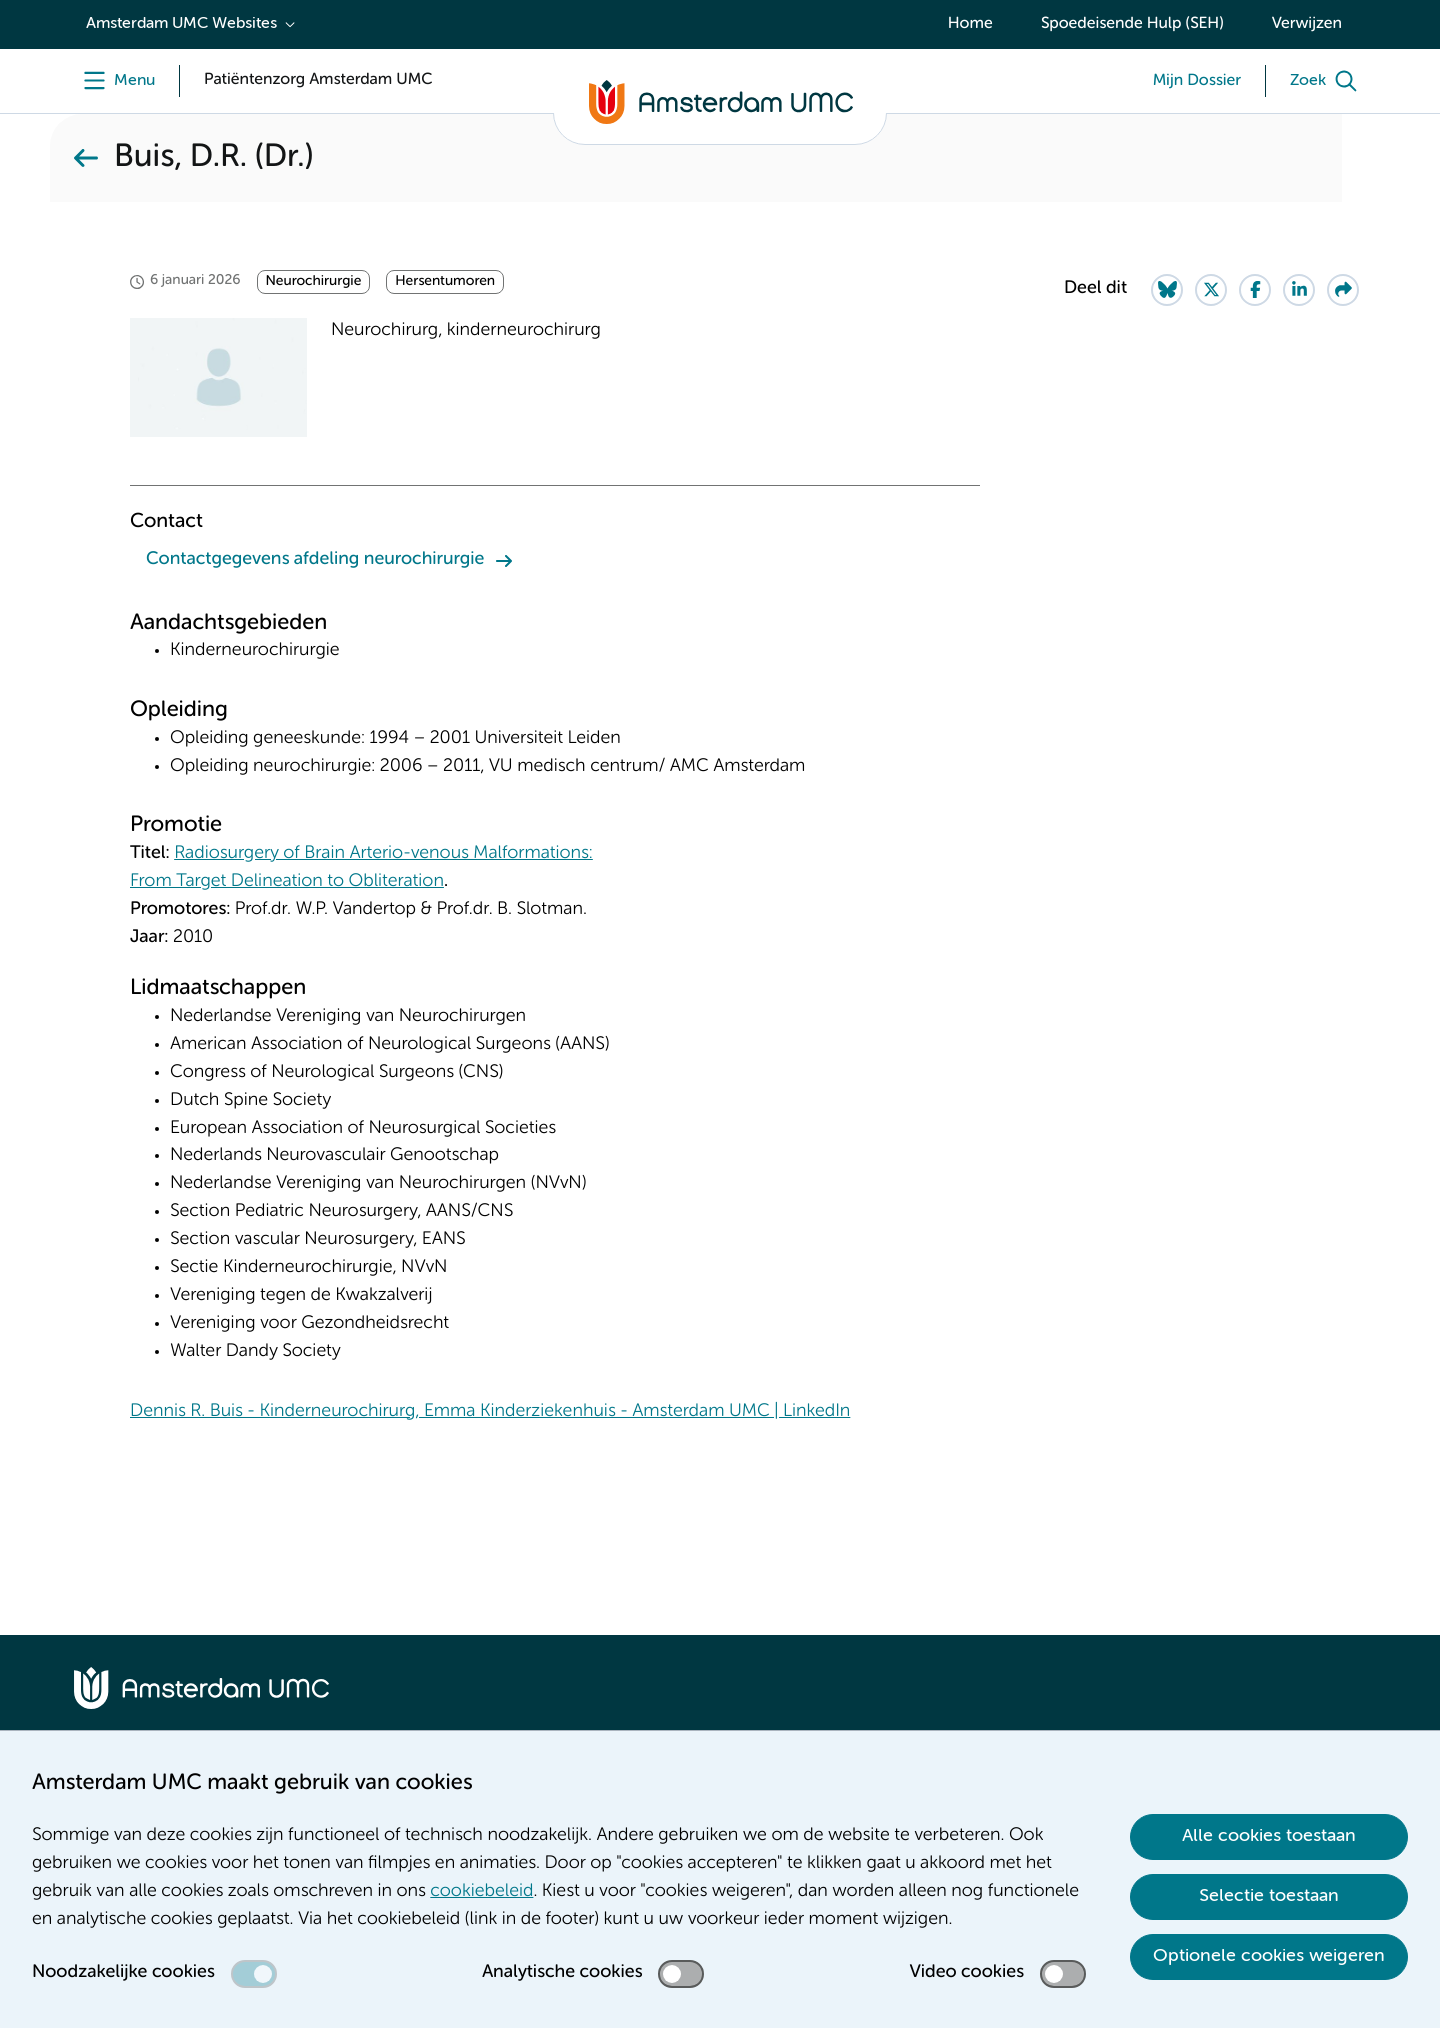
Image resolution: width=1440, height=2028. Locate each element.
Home (970, 24)
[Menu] (114, 81)
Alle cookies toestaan (1269, 1836)
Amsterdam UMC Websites (181, 24)
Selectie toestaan (1269, 1896)
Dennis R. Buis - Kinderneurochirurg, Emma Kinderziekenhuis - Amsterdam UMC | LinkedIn (490, 1412)
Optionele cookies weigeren (1269, 1956)
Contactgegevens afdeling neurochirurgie (315, 560)
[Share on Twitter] (1211, 290)
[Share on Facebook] (1255, 290)
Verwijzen (1307, 24)
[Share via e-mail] (1343, 290)
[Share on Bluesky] (1167, 290)
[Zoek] (1328, 81)
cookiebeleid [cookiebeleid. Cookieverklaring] (481, 1892)
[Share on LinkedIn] (1299, 290)
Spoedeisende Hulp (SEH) (1132, 24)
